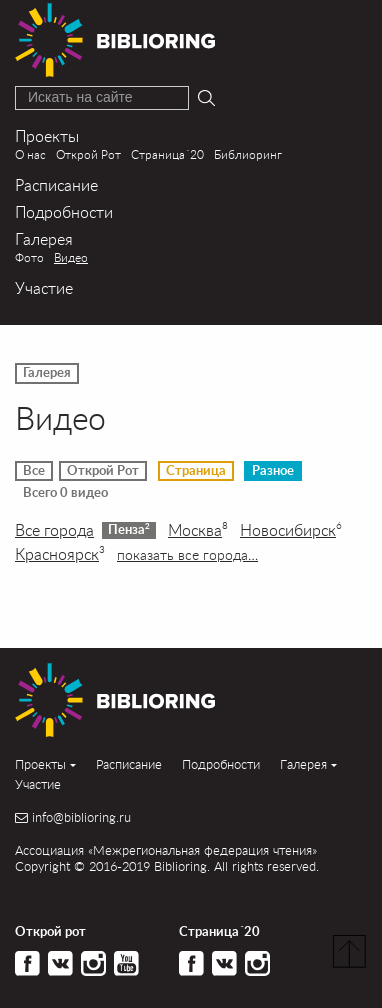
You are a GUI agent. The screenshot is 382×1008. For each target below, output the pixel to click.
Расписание (56, 184)
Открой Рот (88, 154)
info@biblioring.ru (81, 817)
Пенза (129, 529)
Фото (29, 257)
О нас (30, 154)
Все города (54, 530)
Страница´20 (167, 154)
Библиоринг (248, 154)
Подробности (64, 211)
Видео (71, 257)
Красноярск (60, 554)
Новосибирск (291, 530)
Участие (44, 287)
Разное (273, 471)
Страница (196, 471)
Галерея (44, 238)
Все (34, 471)
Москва (198, 530)
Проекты (47, 135)
